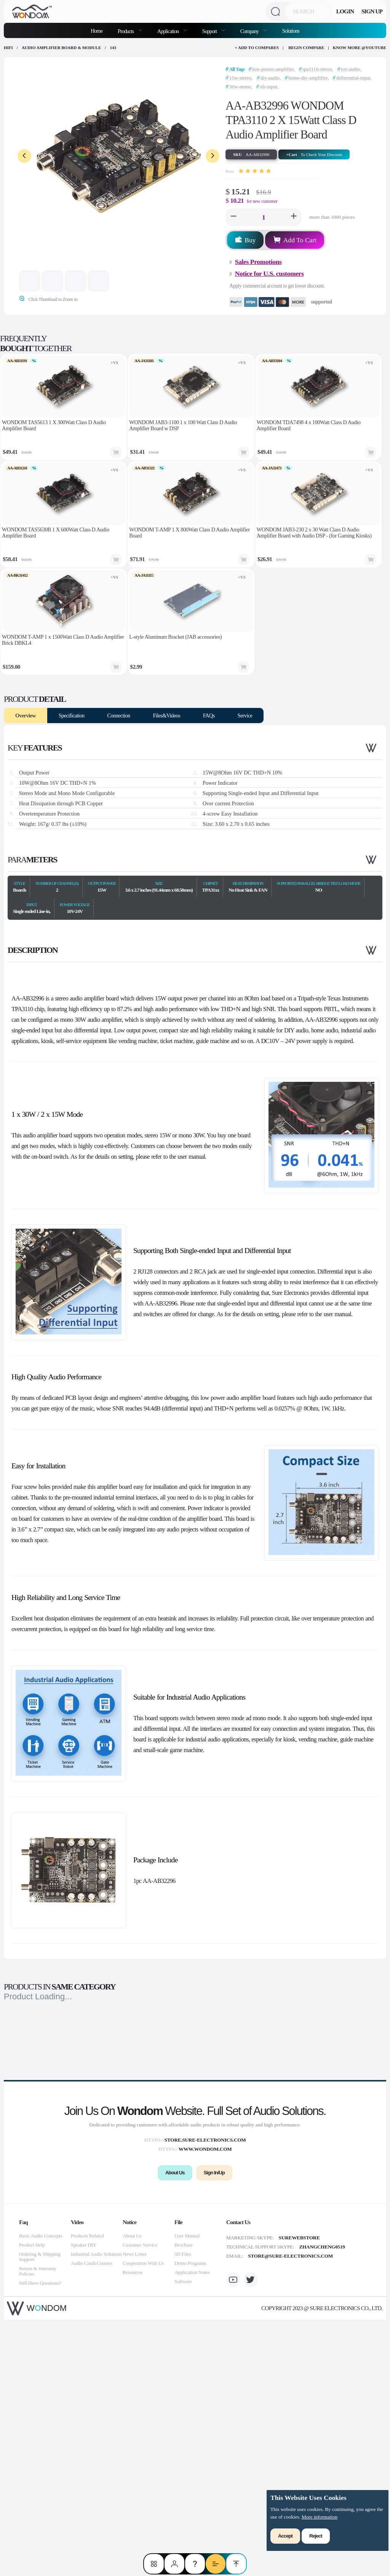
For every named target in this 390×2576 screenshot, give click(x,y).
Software (183, 2538)
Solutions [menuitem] (290, 31)
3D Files (182, 2510)
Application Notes (192, 2528)
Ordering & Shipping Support (39, 2513)
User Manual (187, 2492)
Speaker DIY (83, 2501)
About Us (132, 2492)
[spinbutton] (263, 217)
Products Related (87, 2492)
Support (210, 31)
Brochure (183, 2501)
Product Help (32, 2501)
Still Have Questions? (40, 2539)
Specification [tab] (72, 715)
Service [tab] (245, 715)
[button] (233, 217)
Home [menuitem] (96, 31)
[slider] (255, 171)
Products (126, 31)
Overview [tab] (25, 715)
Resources (132, 2528)
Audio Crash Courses (91, 2519)
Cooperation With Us (143, 2519)
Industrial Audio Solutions (96, 2510)
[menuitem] (130, 30)
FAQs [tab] (209, 715)
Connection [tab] (118, 715)
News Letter (135, 2510)
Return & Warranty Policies (37, 2527)
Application (168, 31)
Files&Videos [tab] (166, 715)
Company (250, 31)
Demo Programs (190, 2519)
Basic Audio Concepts (40, 2492)
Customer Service (140, 2501)
